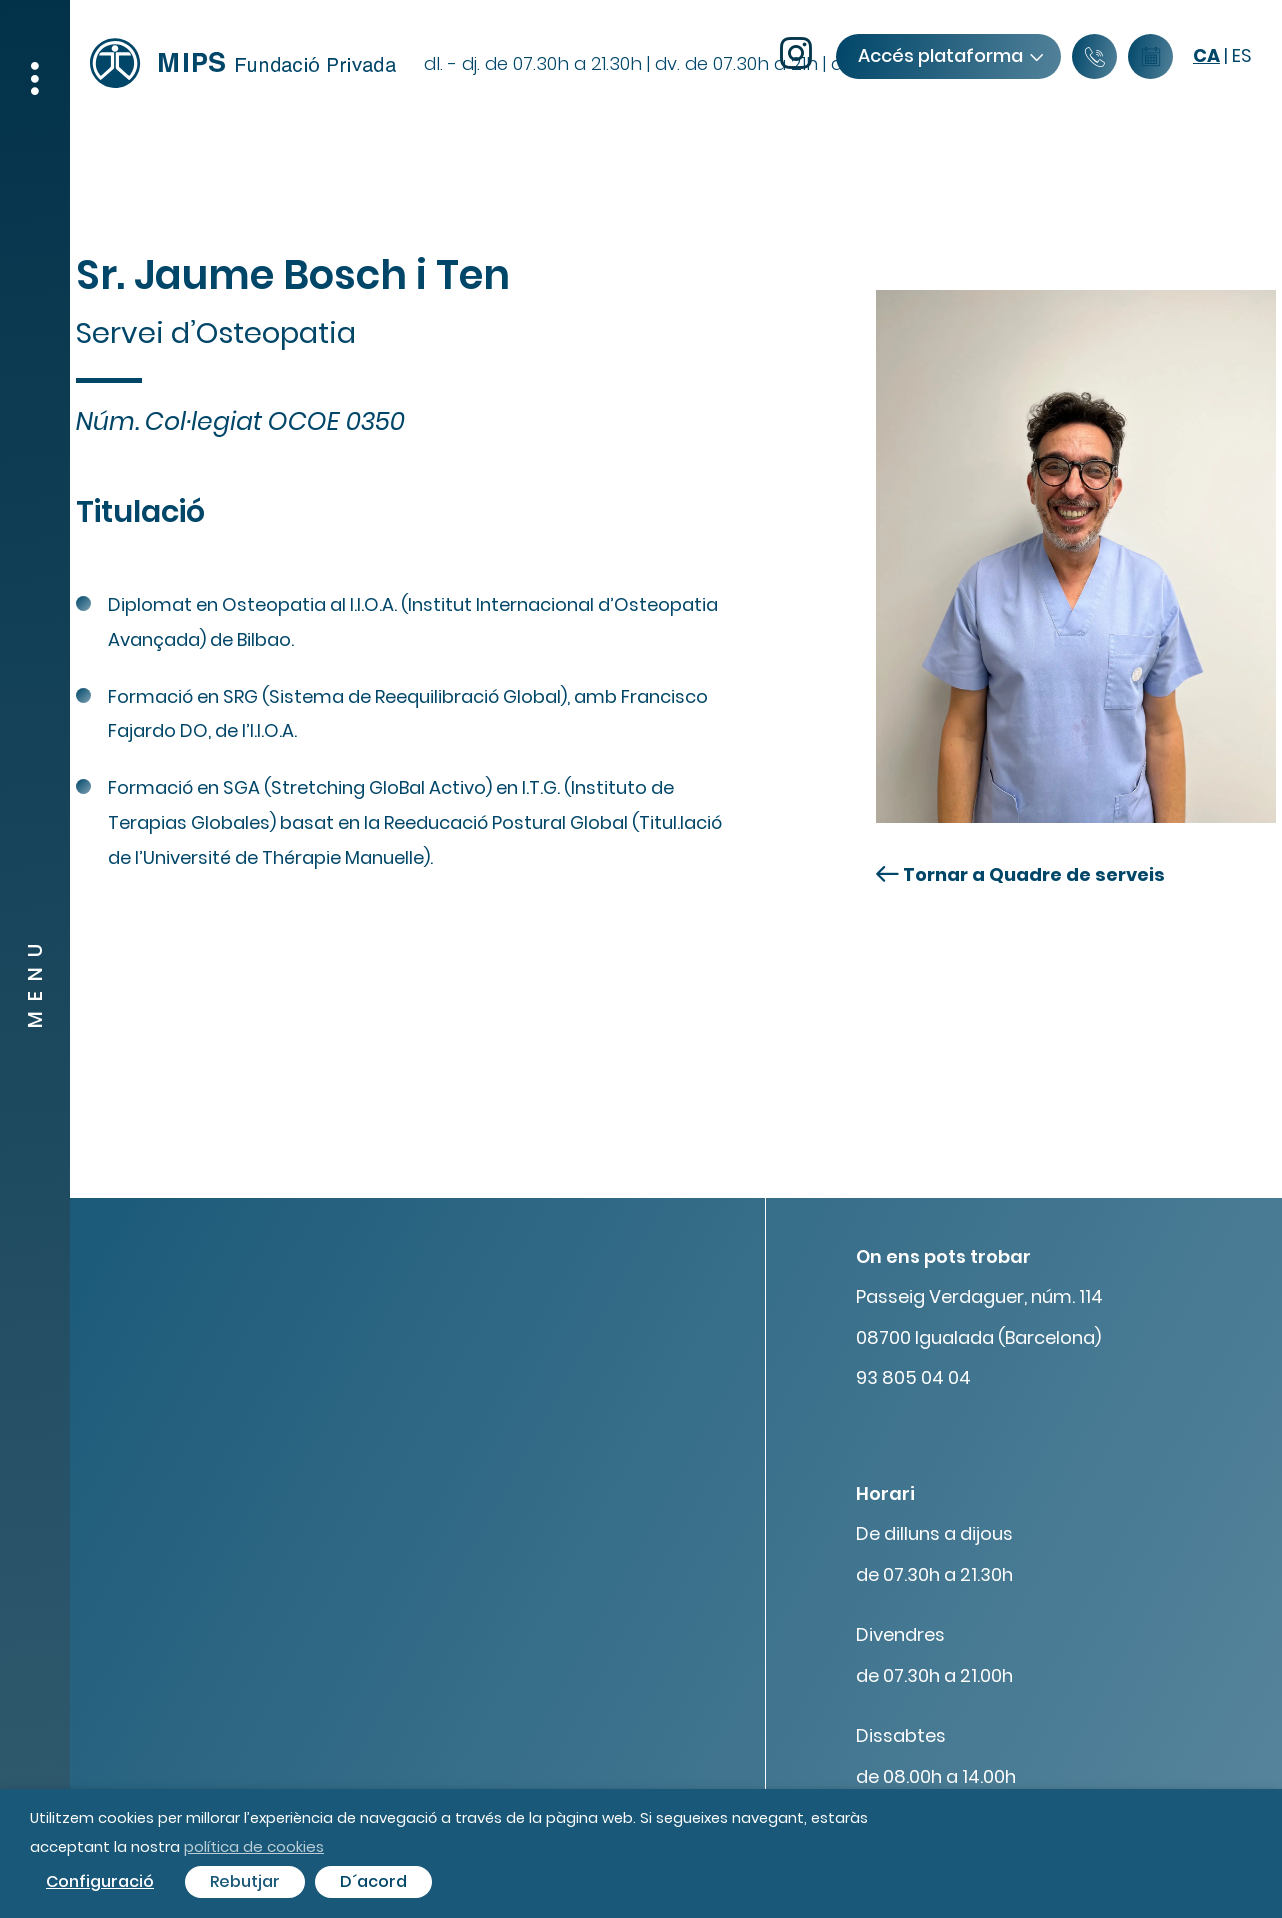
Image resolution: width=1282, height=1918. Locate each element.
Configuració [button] (100, 1881)
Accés (950, 55)
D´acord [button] (373, 1881)
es (1242, 55)
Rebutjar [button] (245, 1881)
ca (1206, 55)
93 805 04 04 (913, 1377)
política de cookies (254, 1846)
